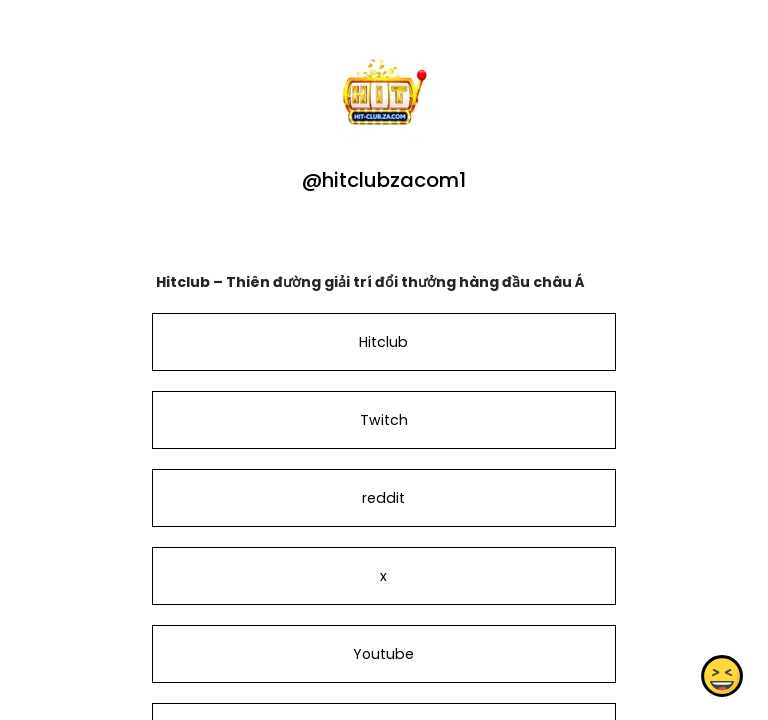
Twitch (384, 420)
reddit (383, 498)
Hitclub (383, 342)
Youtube (383, 654)
